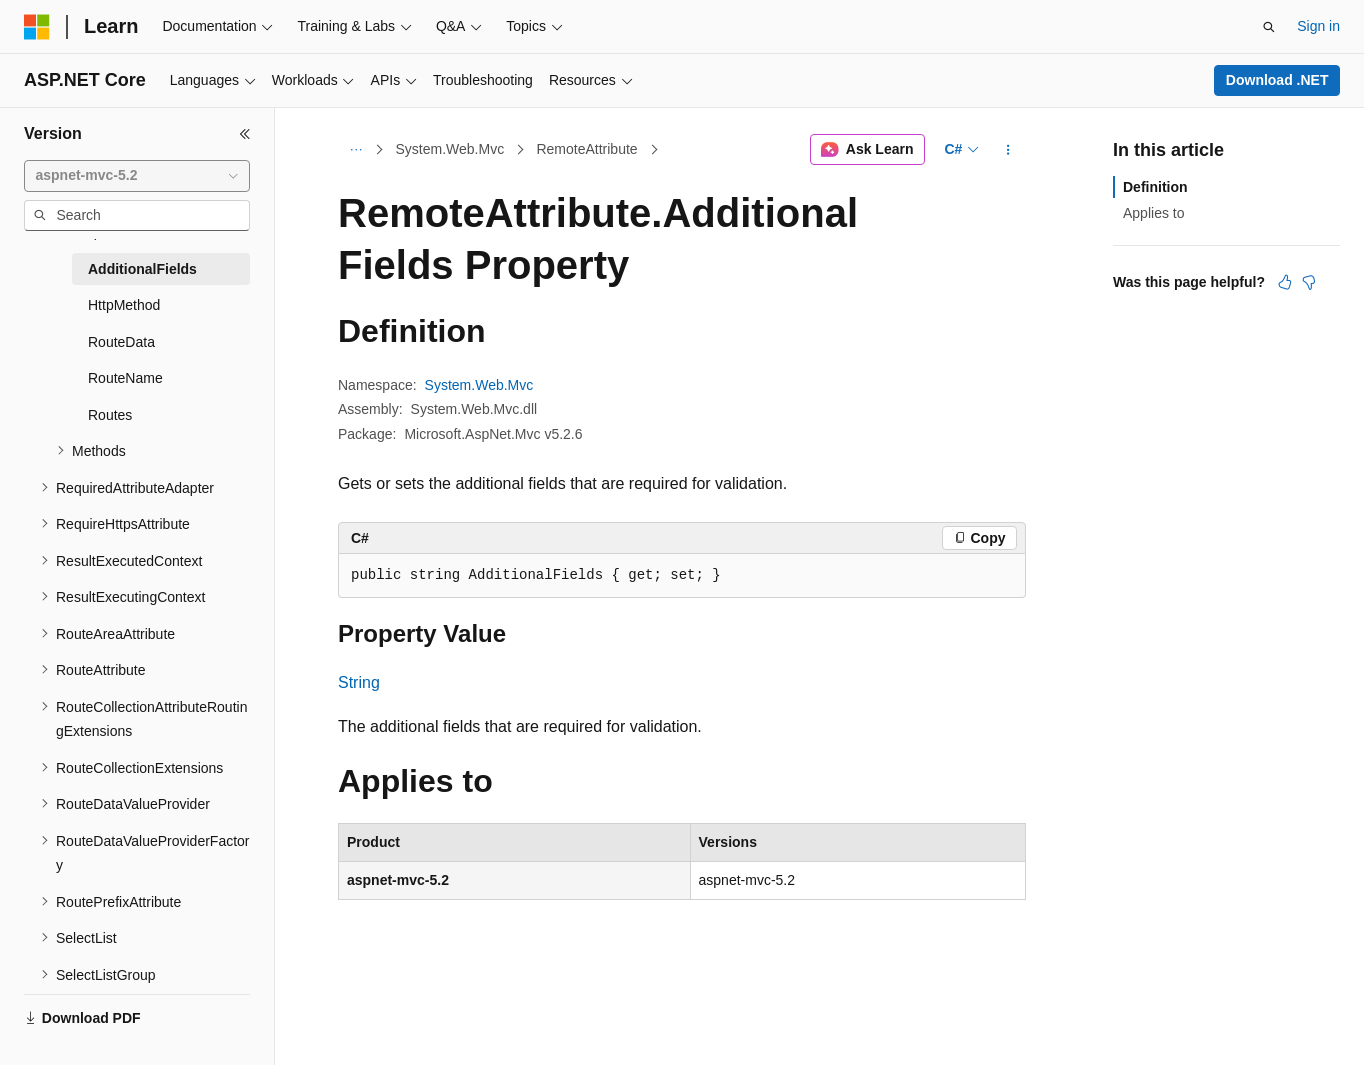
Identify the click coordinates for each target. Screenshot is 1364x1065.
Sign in (1318, 26)
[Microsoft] (37, 27)
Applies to (1153, 213)
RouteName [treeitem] (125, 378)
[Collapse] (245, 134)
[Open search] (1269, 27)
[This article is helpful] (1285, 282)
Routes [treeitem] (110, 415)
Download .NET (1277, 80)
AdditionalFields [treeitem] (142, 269)
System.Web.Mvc (450, 149)
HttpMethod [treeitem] (124, 305)
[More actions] (1008, 150)
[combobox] (137, 176)
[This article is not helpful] (1309, 282)
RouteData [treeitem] (121, 342)
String (359, 682)
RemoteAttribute (586, 149)
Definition (1155, 187)
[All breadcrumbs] (355, 150)
